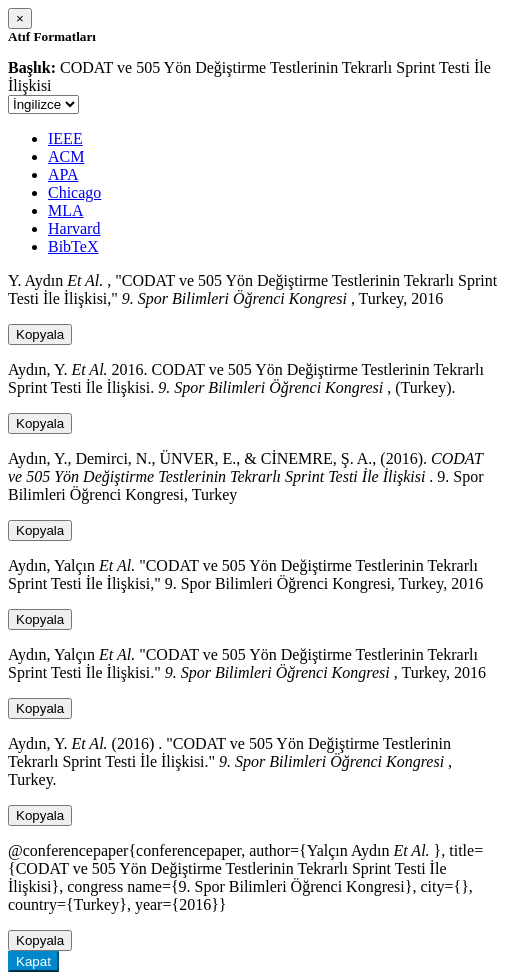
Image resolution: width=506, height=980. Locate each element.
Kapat (33, 961)
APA (63, 174)
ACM (66, 156)
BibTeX (73, 246)
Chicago (74, 192)
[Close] (20, 18)
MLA (66, 210)
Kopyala (40, 334)
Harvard (74, 228)
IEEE (65, 138)
